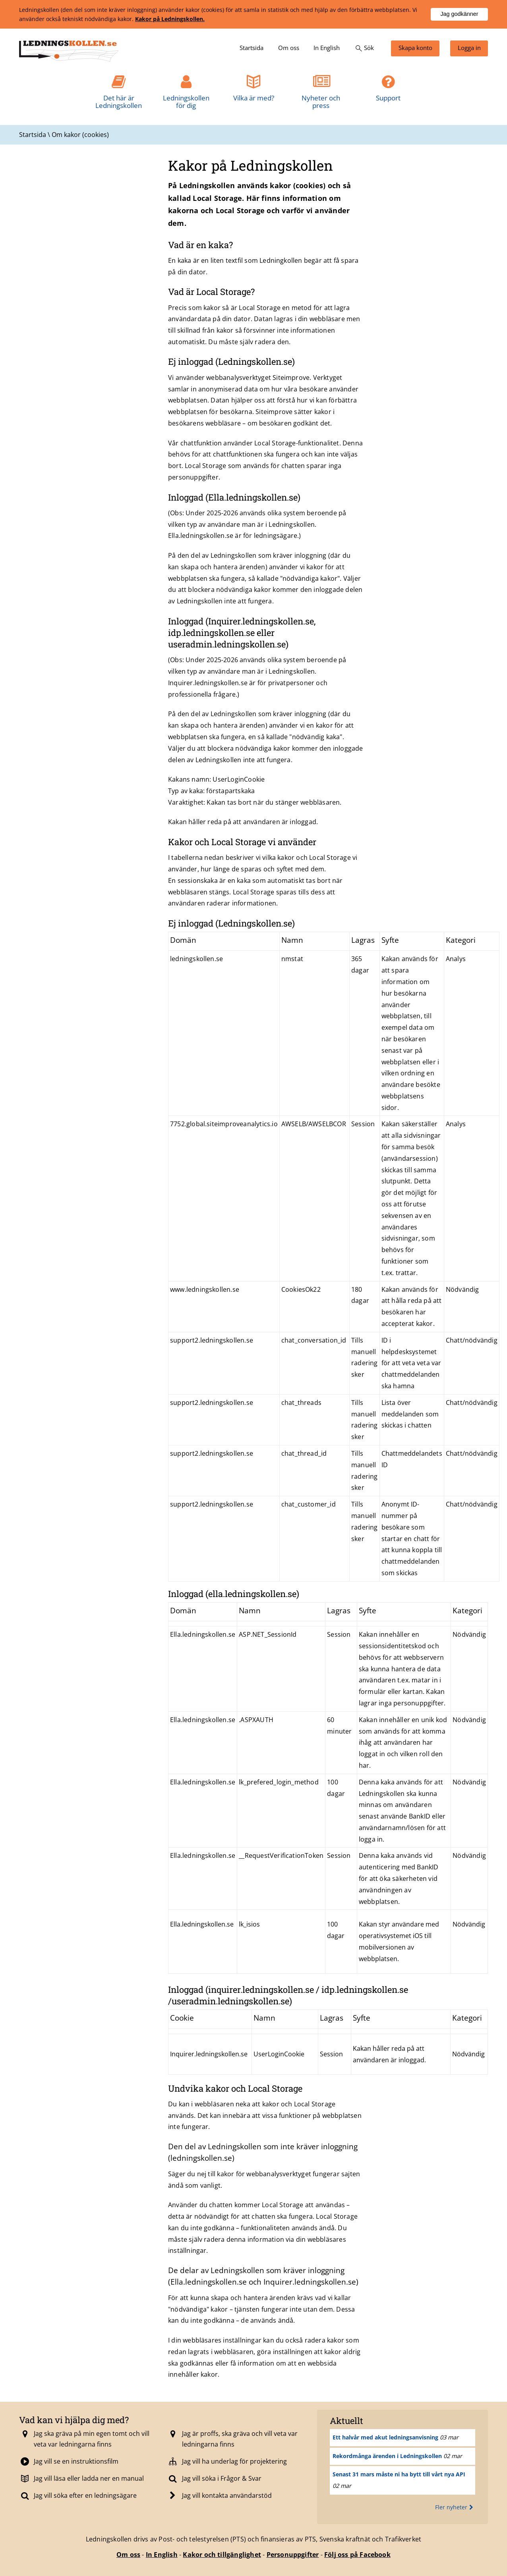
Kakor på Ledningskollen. (170, 19)
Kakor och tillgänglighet (222, 2554)
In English (162, 2554)
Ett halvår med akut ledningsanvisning (385, 2437)
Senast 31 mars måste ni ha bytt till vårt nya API (399, 2474)
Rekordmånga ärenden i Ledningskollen (387, 2456)
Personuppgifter (293, 2554)
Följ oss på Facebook (357, 2554)
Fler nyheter (455, 2507)
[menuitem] (251, 48)
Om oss (128, 2554)
